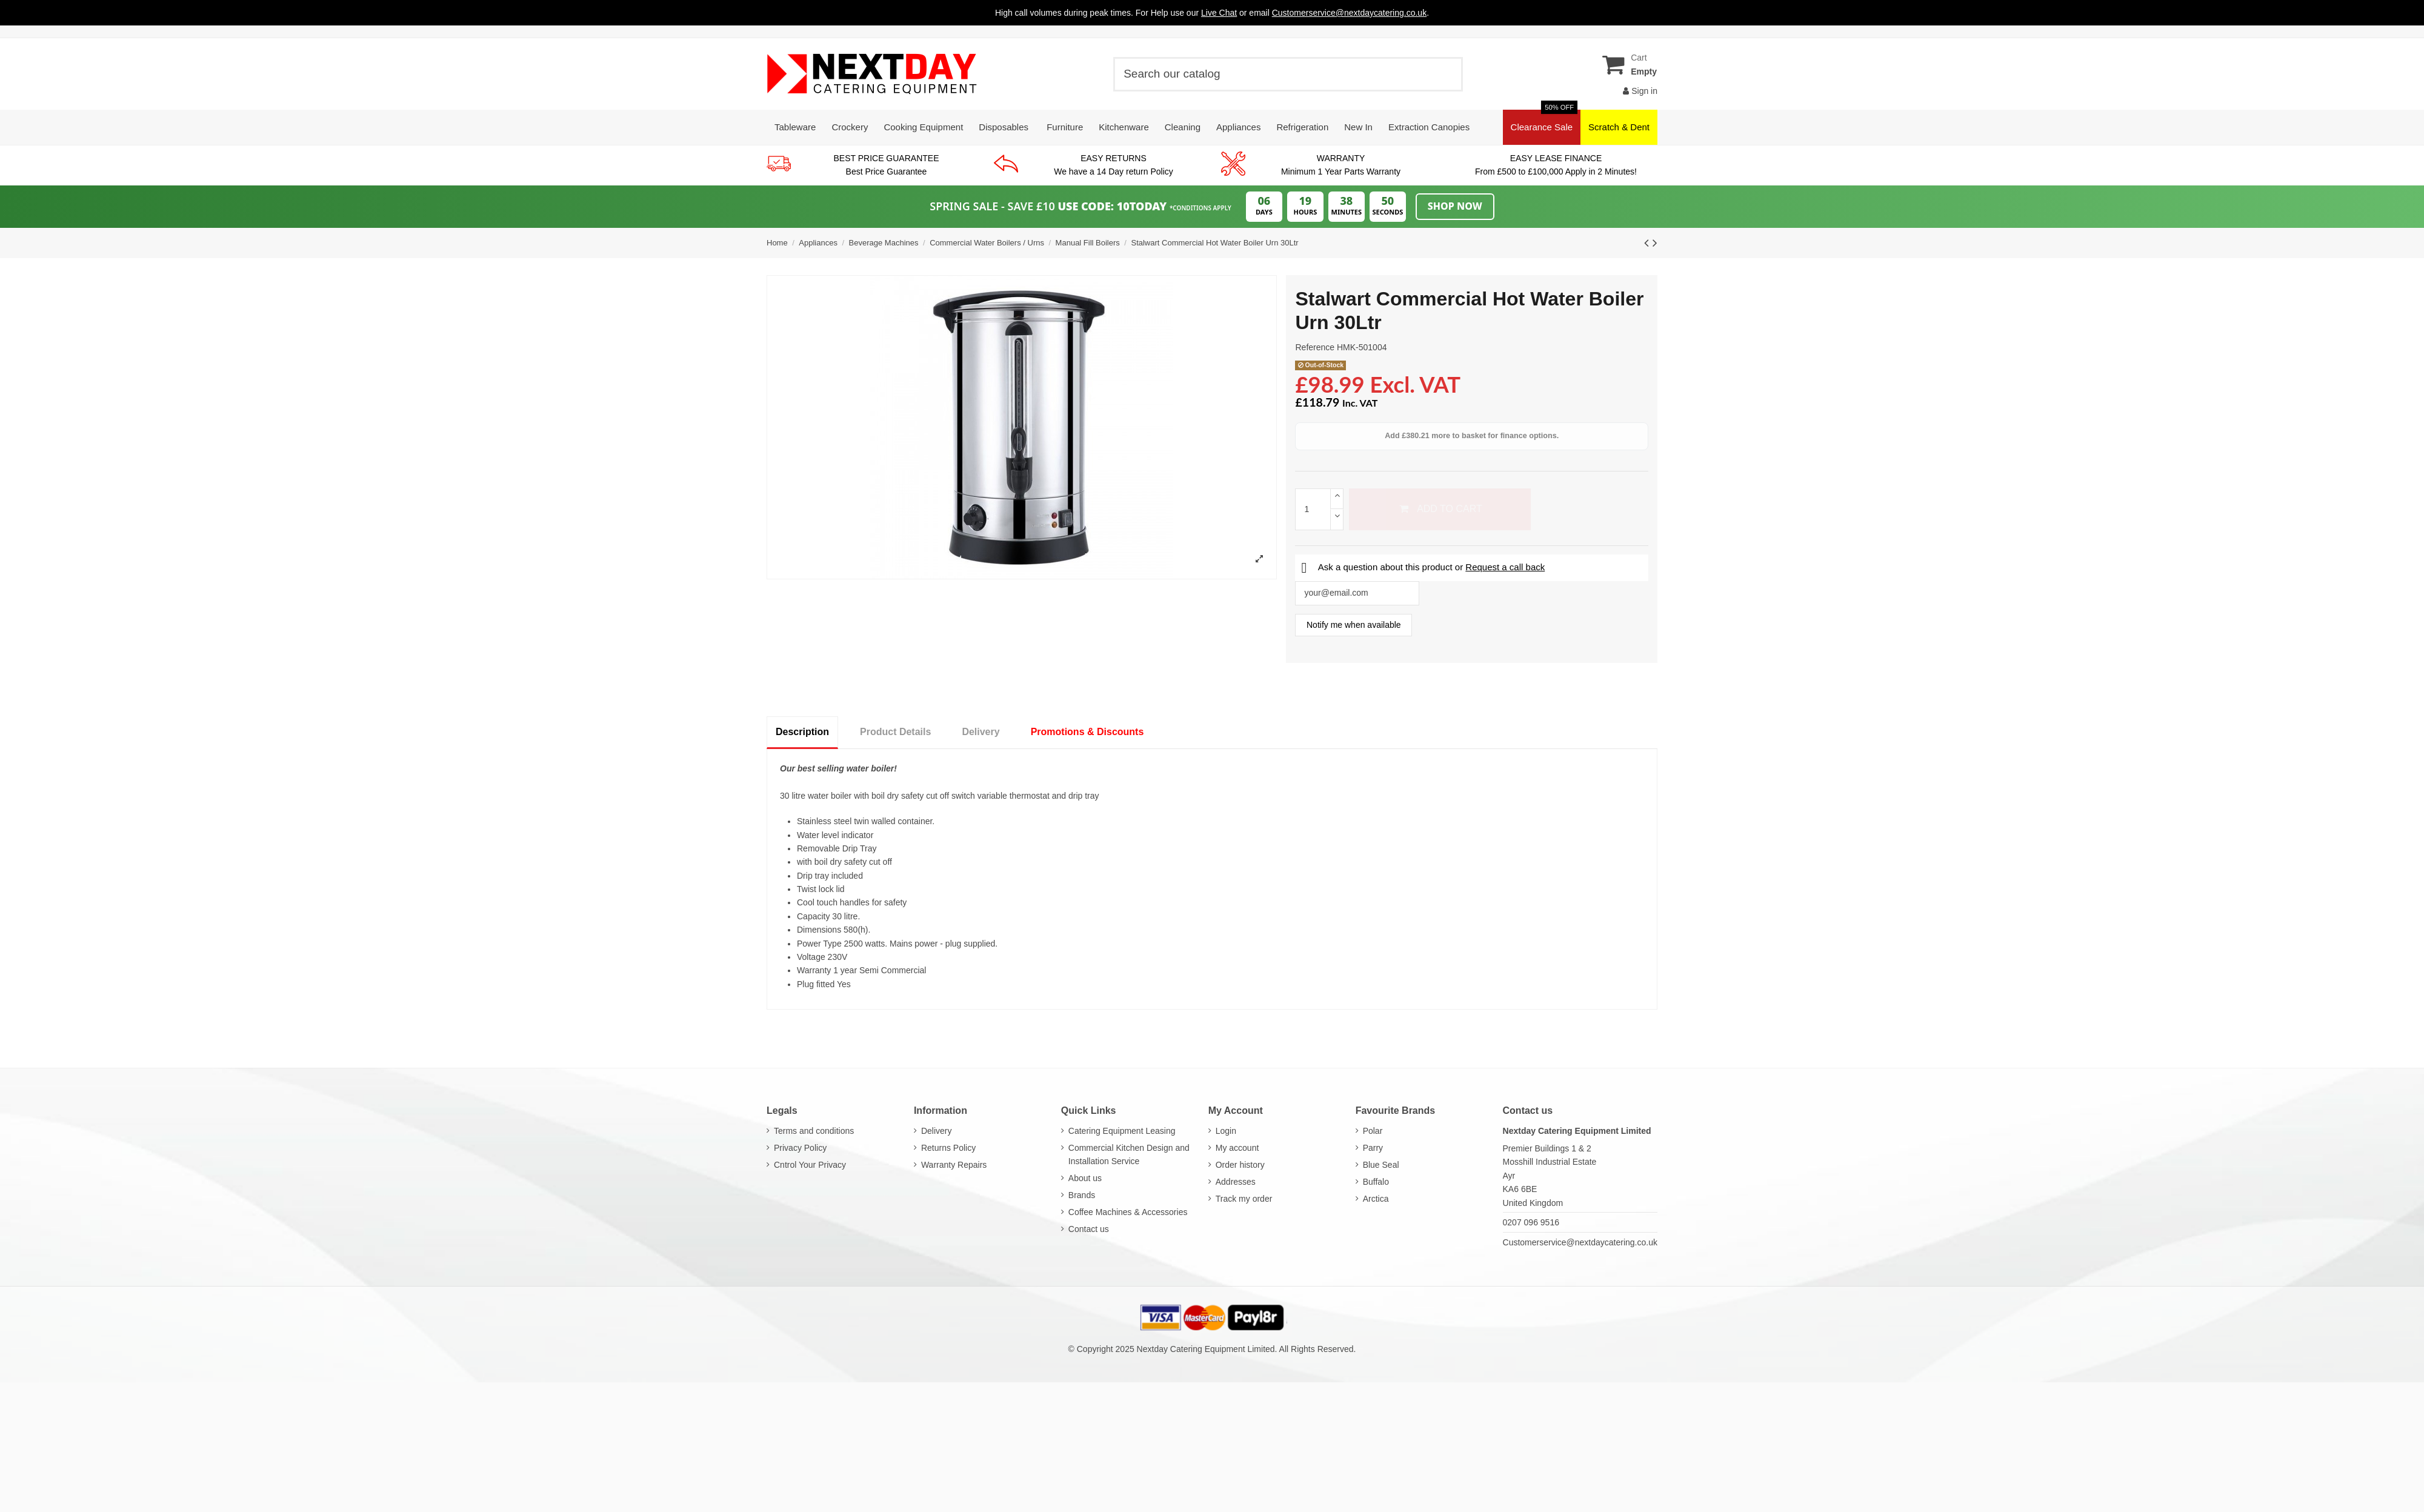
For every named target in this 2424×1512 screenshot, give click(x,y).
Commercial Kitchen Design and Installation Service (1129, 1154)
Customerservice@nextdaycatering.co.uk (1580, 1242)
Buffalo (1376, 1182)
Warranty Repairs (954, 1165)
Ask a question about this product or (1423, 567)
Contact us (1088, 1229)
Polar (1373, 1131)
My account (1237, 1148)
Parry (1373, 1148)
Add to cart (1439, 509)
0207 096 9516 (1531, 1222)
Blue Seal (1381, 1165)
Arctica (1376, 1199)
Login (1226, 1131)
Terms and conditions (814, 1131)
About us (1085, 1178)
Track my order (1244, 1199)
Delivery (980, 732)
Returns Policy (948, 1148)
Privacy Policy (800, 1148)
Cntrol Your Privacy (810, 1165)
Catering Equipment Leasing (1122, 1131)
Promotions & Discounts (1087, 732)
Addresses (1236, 1182)
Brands (1081, 1195)
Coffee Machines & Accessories (1128, 1212)
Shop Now (1455, 206)
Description (802, 732)
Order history (1240, 1165)
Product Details (895, 732)
